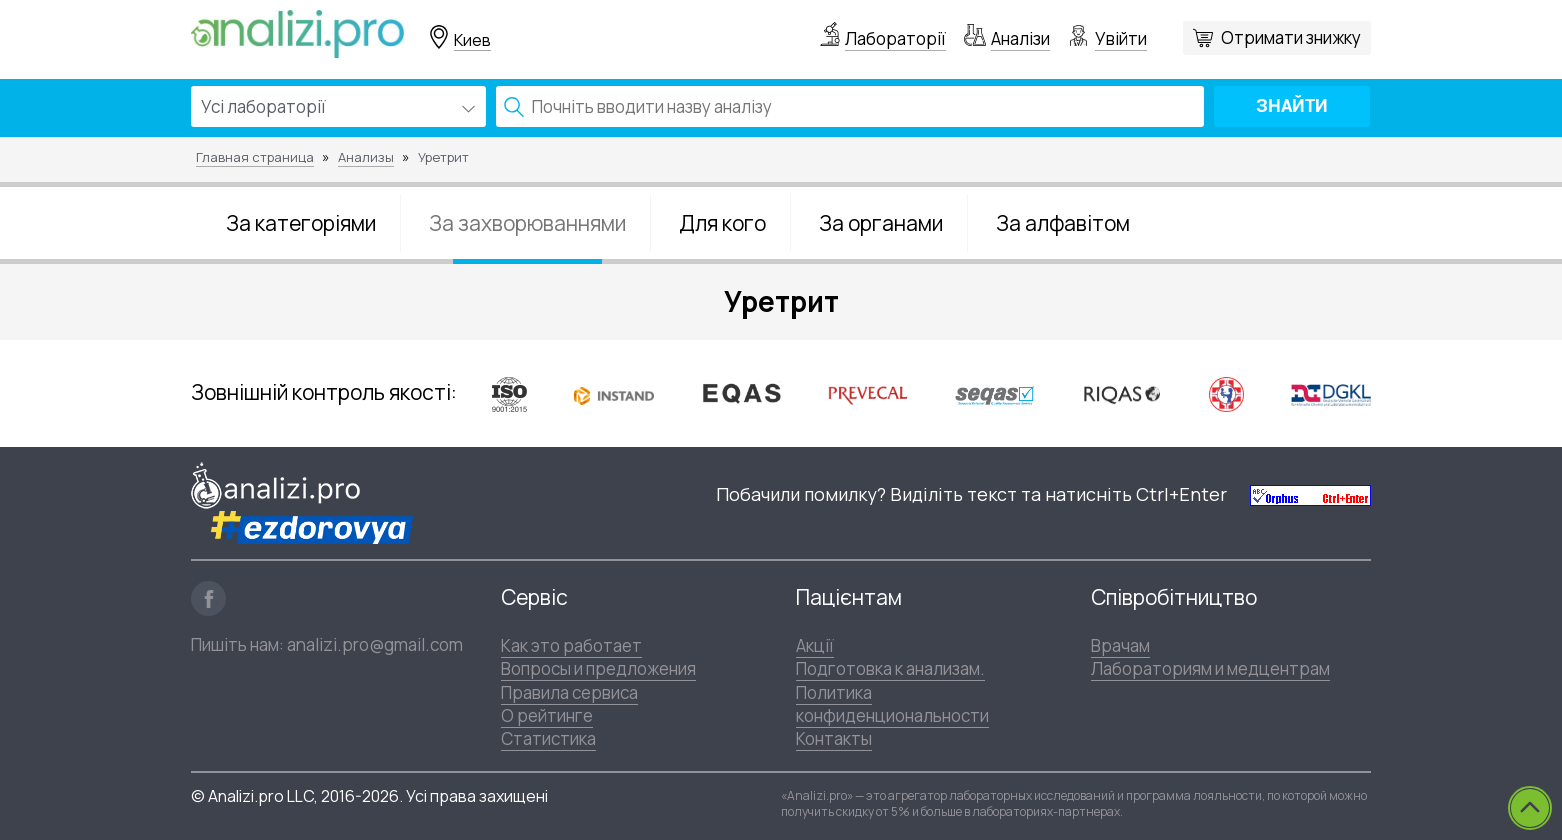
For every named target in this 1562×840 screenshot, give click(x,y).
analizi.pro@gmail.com (375, 644)
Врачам (1120, 645)
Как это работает (571, 645)
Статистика (548, 738)
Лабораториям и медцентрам (1210, 668)
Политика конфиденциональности (892, 704)
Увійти (1121, 38)
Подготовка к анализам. (890, 668)
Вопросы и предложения (598, 668)
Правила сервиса (569, 692)
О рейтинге (547, 715)
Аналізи (1020, 38)
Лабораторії (895, 38)
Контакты (834, 738)
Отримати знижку (1291, 37)
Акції (815, 645)
